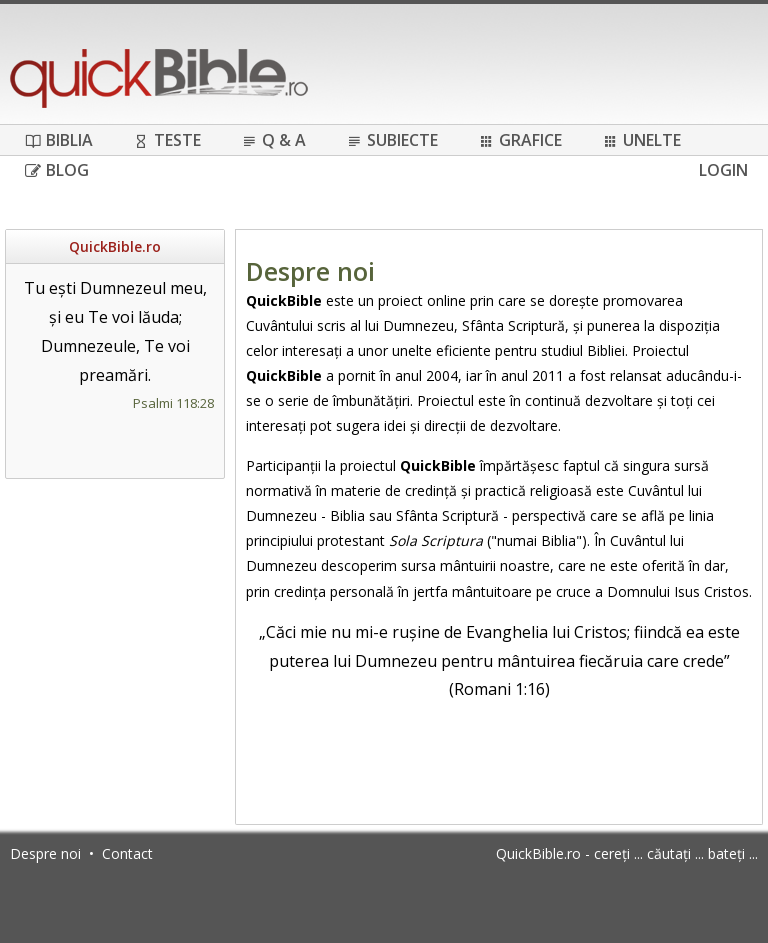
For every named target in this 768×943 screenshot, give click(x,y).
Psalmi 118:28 (173, 403)
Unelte (641, 140)
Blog (57, 170)
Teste (167, 140)
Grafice (520, 140)
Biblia (59, 140)
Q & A (273, 140)
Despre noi (45, 853)
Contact (127, 853)
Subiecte (392, 140)
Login (723, 170)
